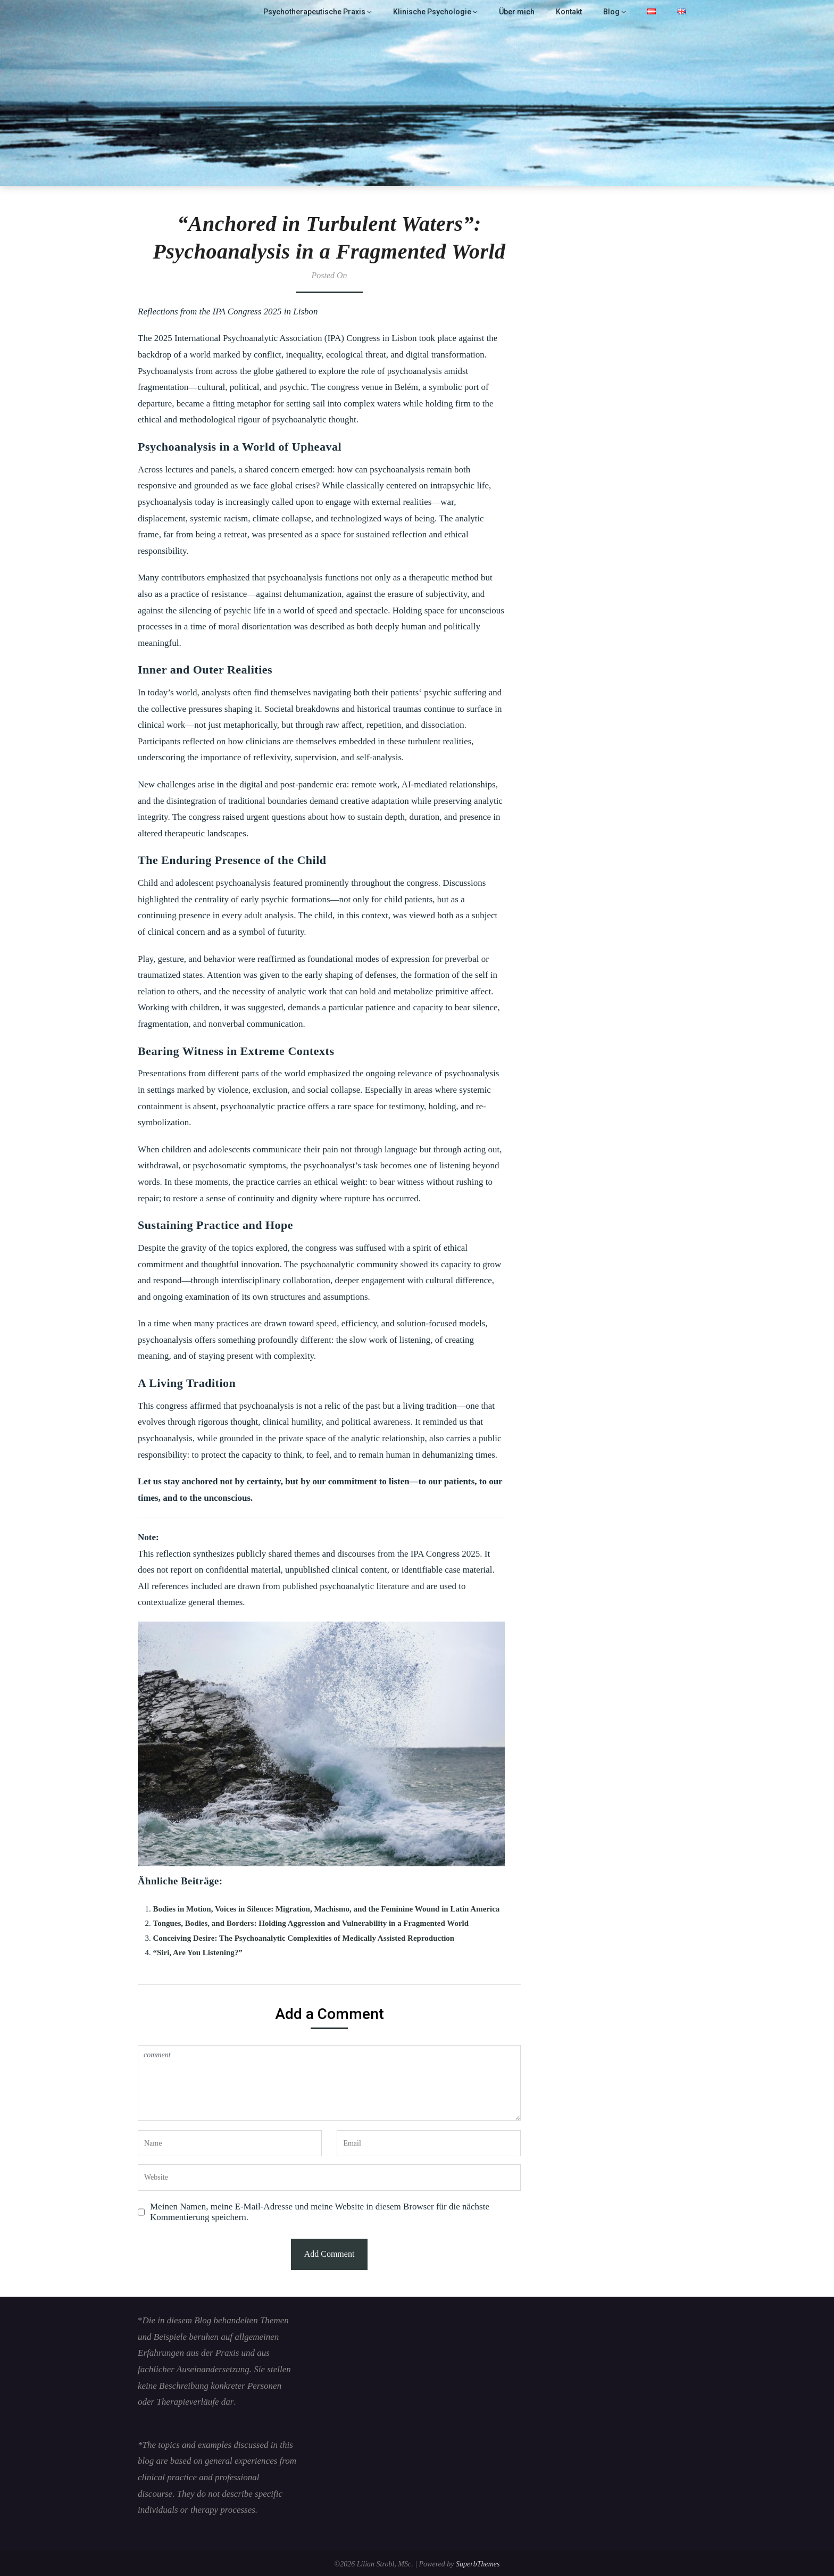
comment (329, 2083)
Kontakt (570, 11)
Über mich (519, 11)
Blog (612, 11)
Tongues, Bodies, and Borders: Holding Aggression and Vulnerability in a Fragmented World (311, 1923)
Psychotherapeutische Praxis (327, 11)
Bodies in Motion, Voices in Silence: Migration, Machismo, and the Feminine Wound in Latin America (326, 1909)
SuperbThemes (477, 2564)
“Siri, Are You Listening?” (198, 1952)
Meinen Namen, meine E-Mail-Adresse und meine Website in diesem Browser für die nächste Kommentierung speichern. (319, 2211)
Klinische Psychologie (438, 11)
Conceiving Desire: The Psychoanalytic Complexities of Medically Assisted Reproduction (304, 1938)
